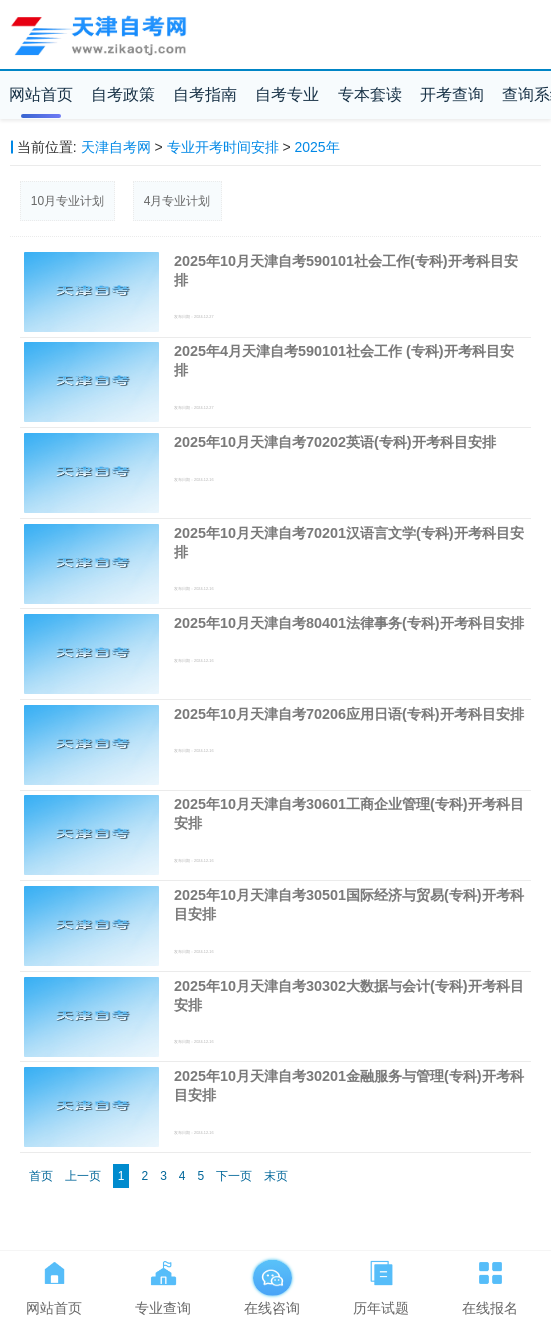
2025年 (317, 147)
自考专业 (287, 94)
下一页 (234, 1176)
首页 (41, 1176)
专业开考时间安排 (223, 147)
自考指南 (205, 94)
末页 (276, 1176)
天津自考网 (116, 147)
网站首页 (41, 94)
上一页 (83, 1176)
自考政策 (123, 94)
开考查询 (452, 94)
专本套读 (370, 94)
